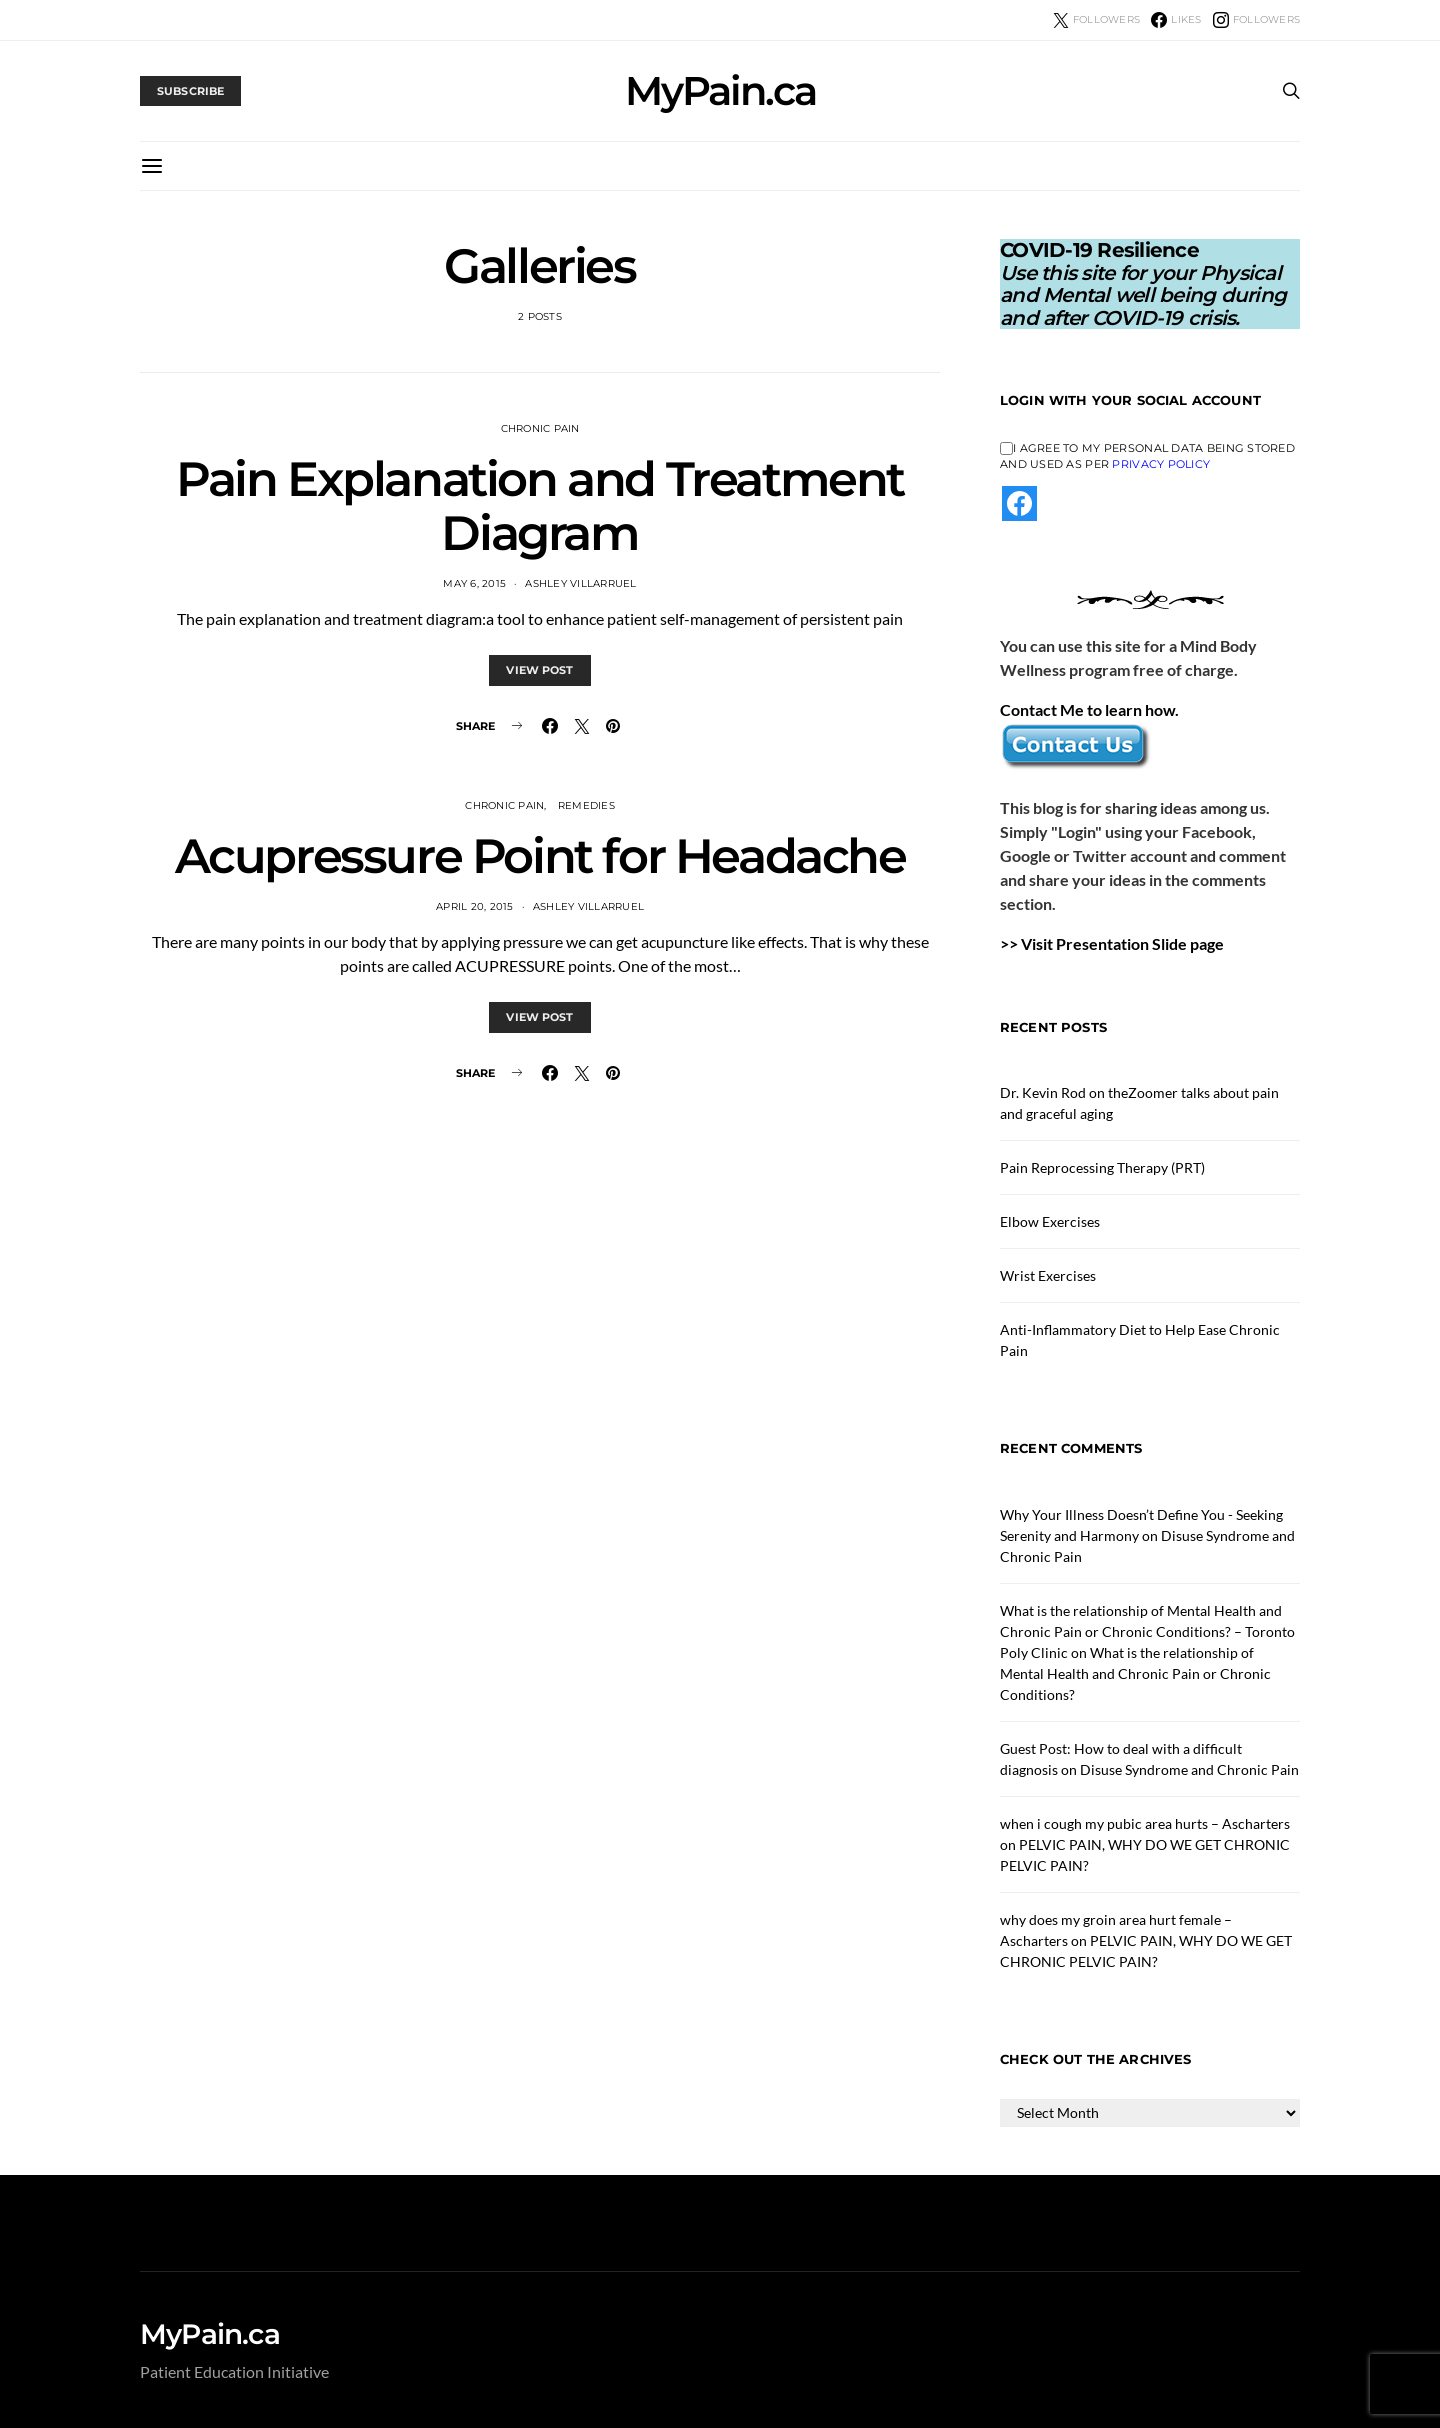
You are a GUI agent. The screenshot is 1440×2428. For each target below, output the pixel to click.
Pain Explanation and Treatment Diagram (540, 506)
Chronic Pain (540, 428)
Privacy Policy (1161, 464)
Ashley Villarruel (580, 583)
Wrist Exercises (1048, 1275)
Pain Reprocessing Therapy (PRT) (1102, 1167)
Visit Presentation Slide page (1122, 943)
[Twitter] (1096, 20)
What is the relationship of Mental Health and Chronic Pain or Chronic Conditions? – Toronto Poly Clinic (1147, 1631)
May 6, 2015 (474, 583)
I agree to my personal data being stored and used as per (1147, 456)
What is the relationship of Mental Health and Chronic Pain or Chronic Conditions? (1135, 1673)
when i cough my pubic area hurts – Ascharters (1145, 1823)
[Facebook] (1176, 20)
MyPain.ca (720, 91)
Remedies (586, 805)
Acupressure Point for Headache (540, 856)
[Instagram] (1256, 20)
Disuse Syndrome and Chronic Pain (1189, 1769)
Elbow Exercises (1050, 1221)
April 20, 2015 (475, 906)
